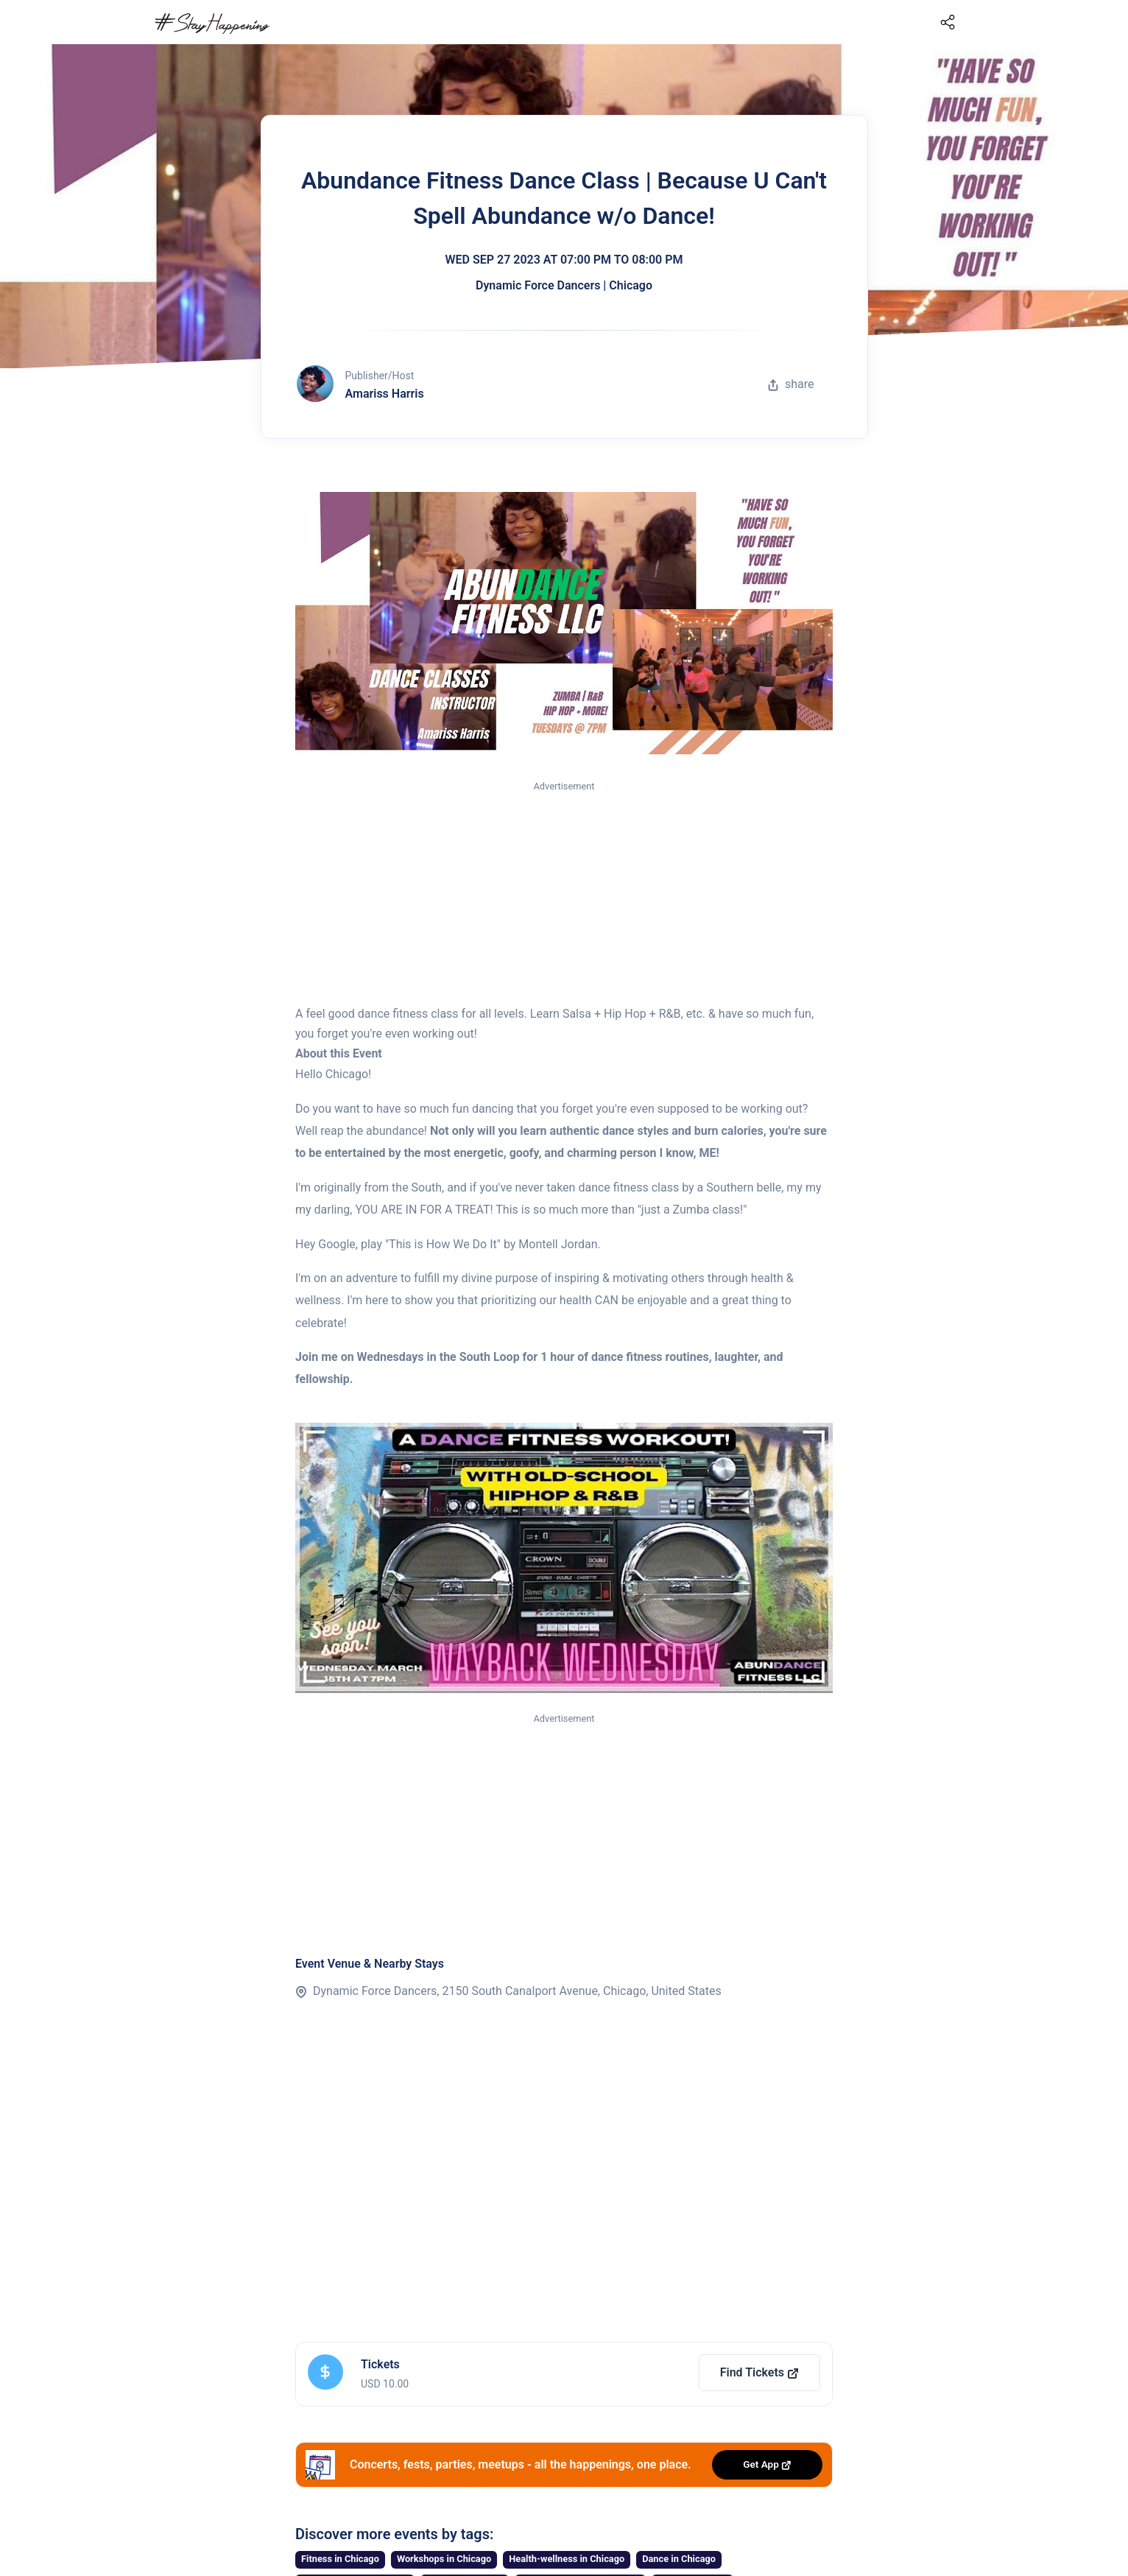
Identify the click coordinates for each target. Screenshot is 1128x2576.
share (790, 384)
